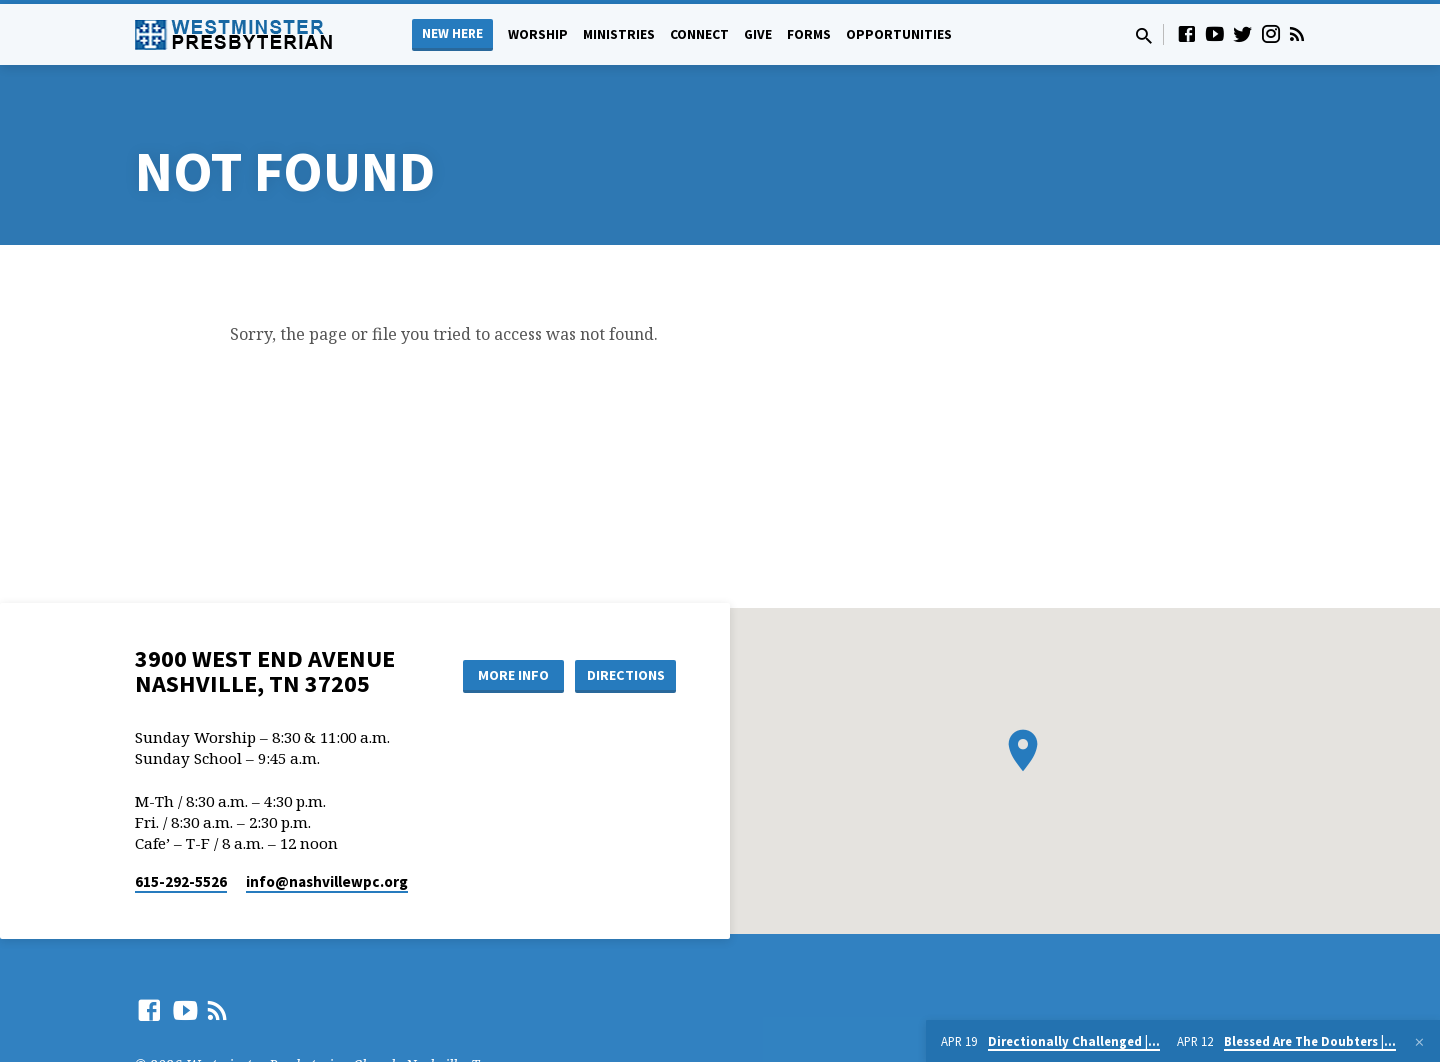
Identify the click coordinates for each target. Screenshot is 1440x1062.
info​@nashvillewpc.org (327, 881)
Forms (809, 34)
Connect (699, 34)
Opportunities (899, 34)
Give (758, 34)
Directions (626, 675)
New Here (452, 33)
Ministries (619, 34)
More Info (513, 675)
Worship (538, 34)
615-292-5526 (181, 881)
